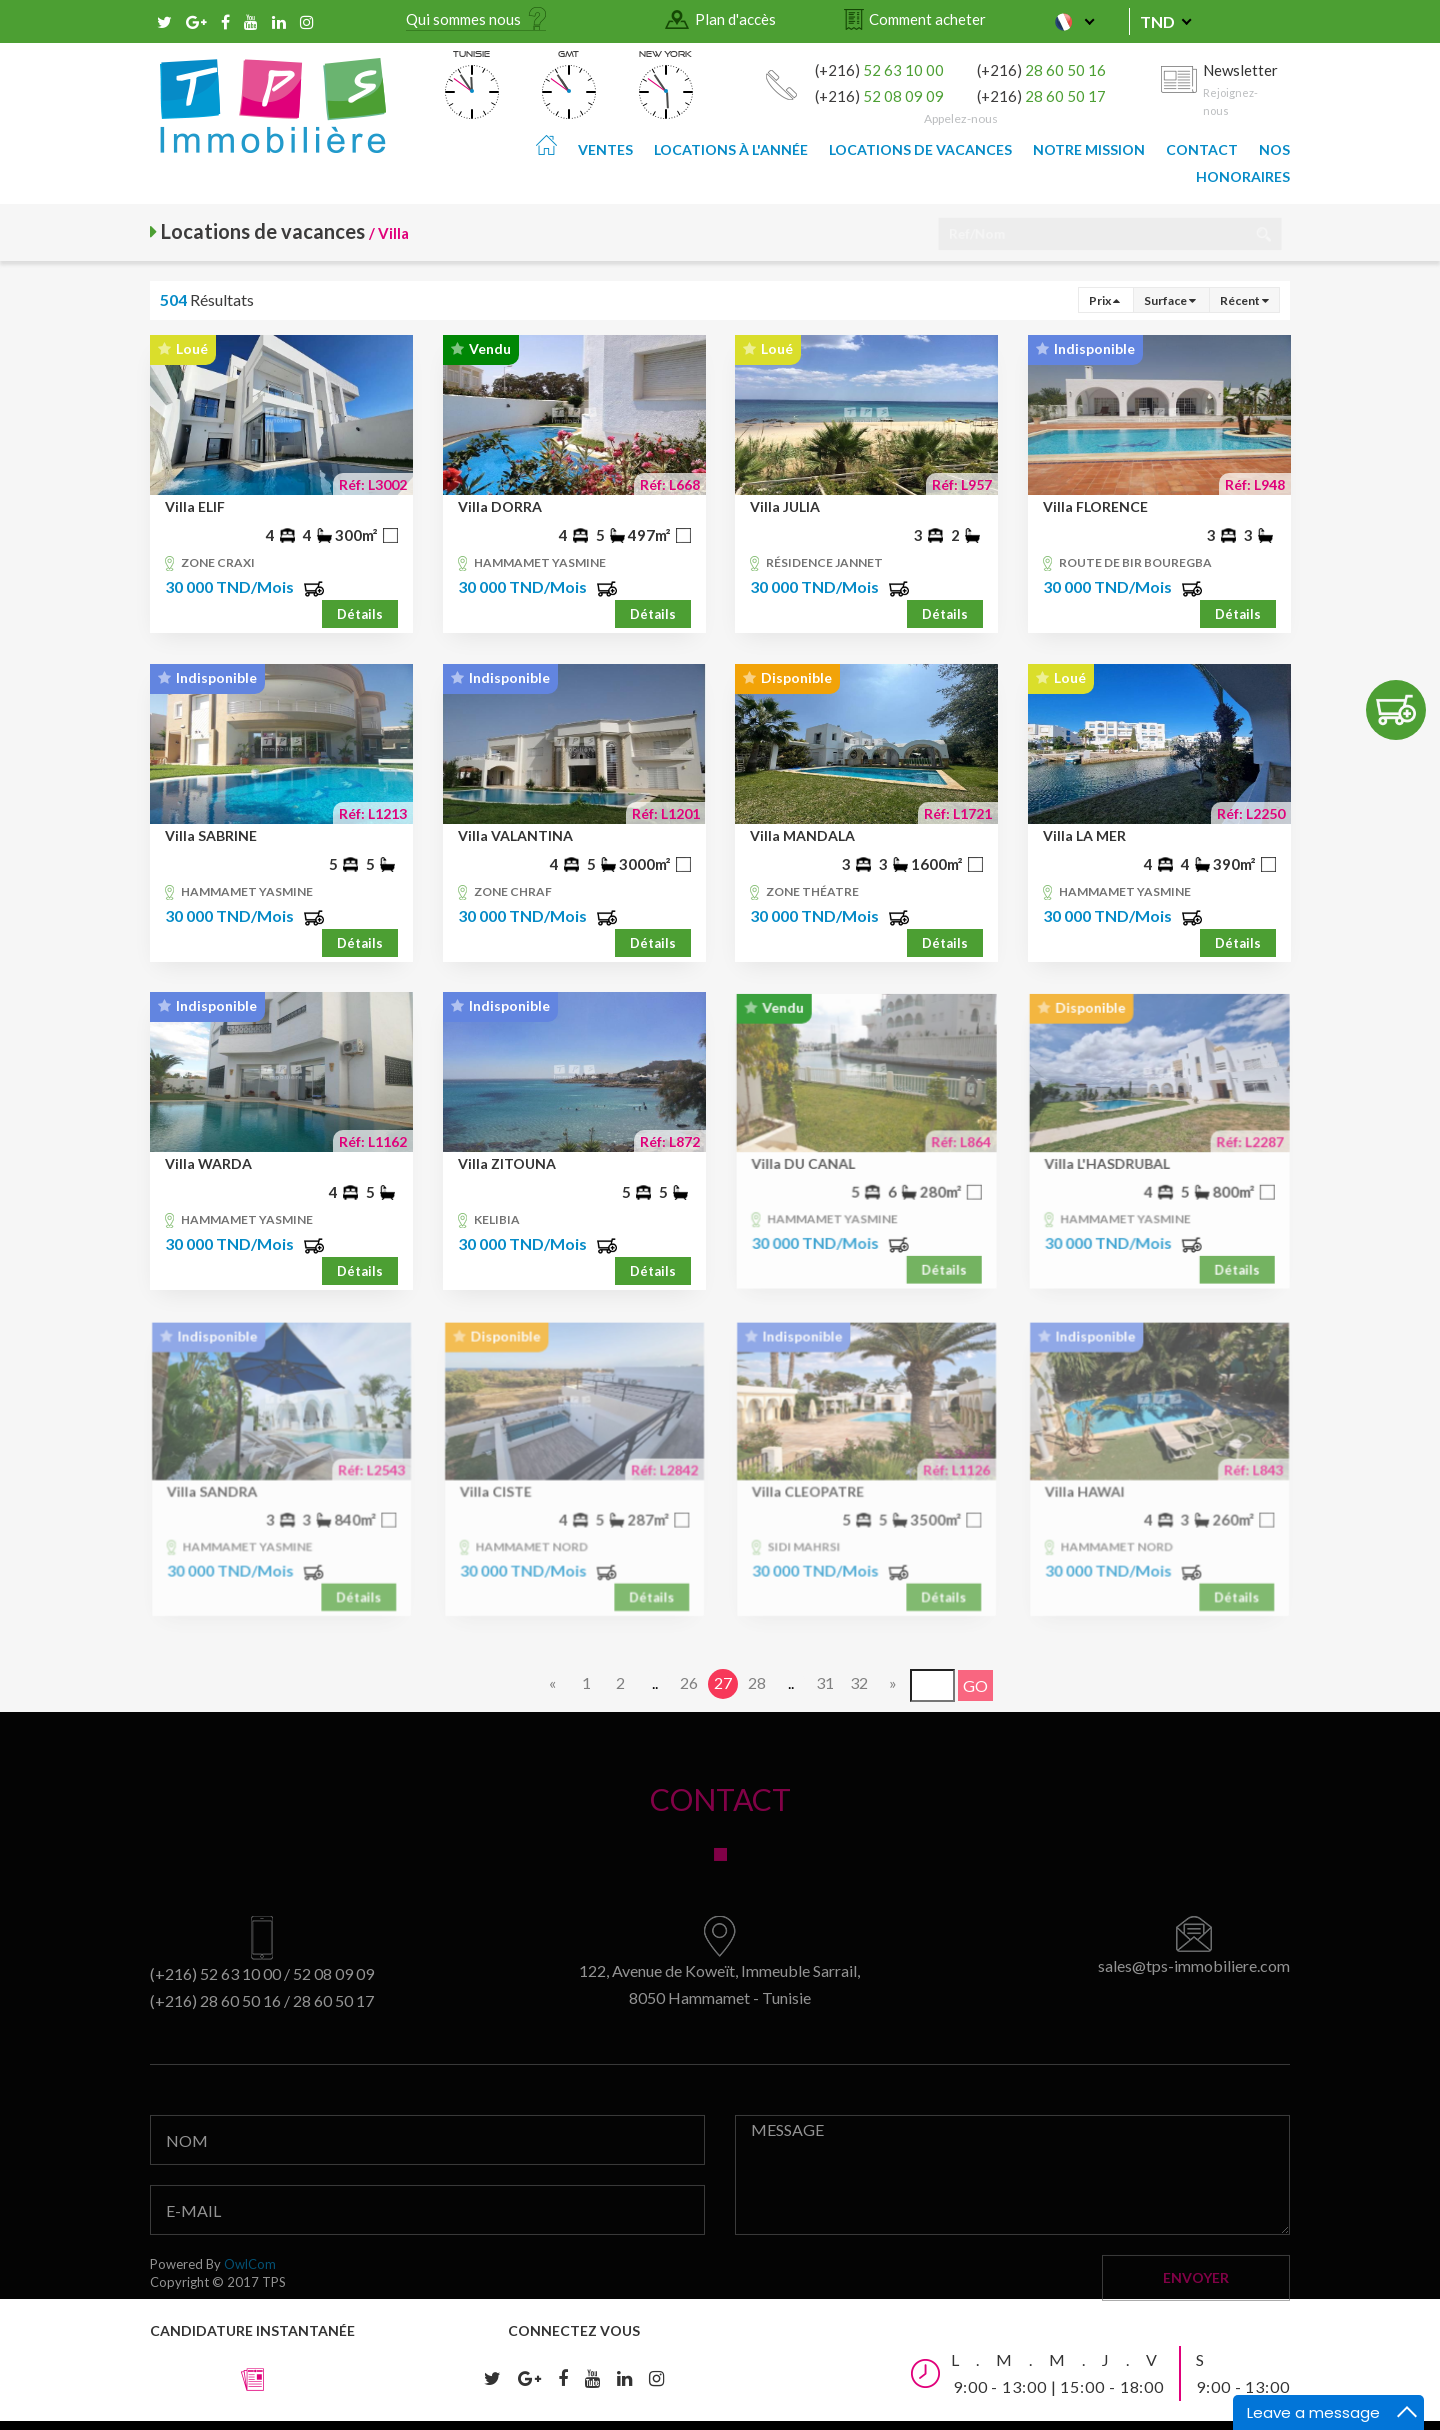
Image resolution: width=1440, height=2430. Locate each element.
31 (825, 1682)
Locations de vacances (920, 149)
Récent (1244, 300)
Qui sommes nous (463, 19)
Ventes (605, 149)
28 (757, 1682)
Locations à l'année (731, 149)
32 (859, 1682)
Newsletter (1241, 87)
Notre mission (1089, 149)
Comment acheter (927, 19)
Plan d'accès (735, 19)
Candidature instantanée (252, 2356)
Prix (1104, 300)
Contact (1202, 149)
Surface (1170, 300)
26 (689, 1682)
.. (655, 1682)
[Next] (893, 1684)
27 (723, 1682)
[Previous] (553, 1684)
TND (1157, 21)
